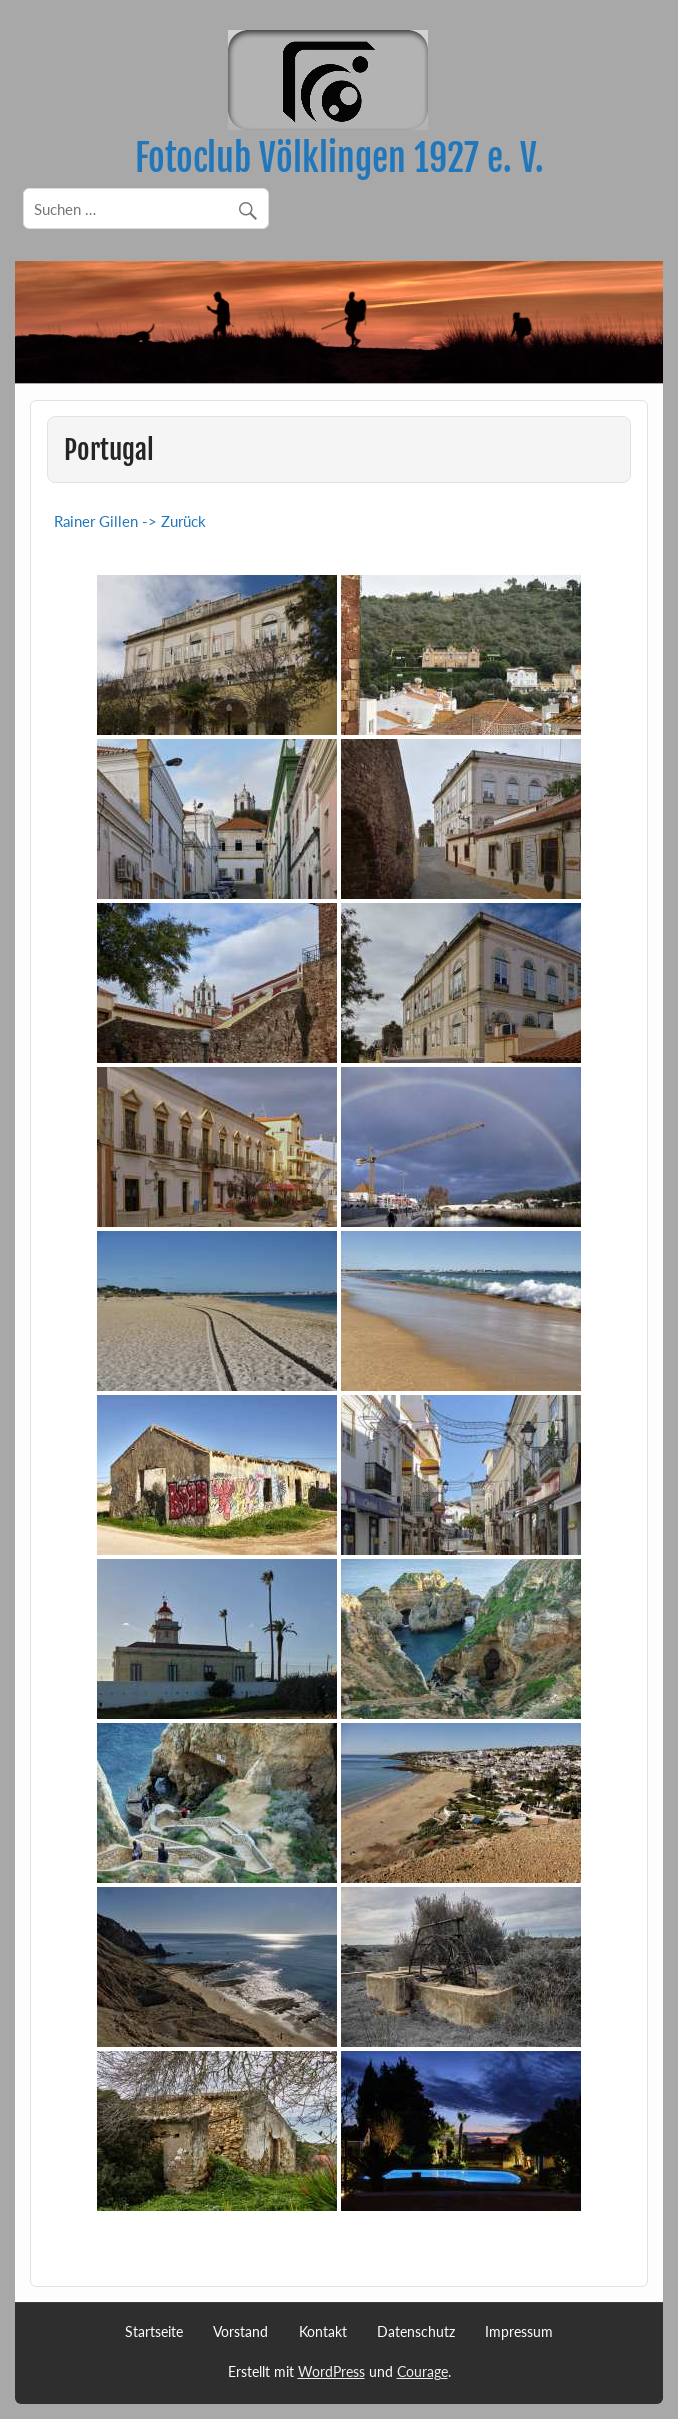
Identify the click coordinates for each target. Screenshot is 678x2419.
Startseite (154, 2332)
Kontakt (323, 2332)
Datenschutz (416, 2332)
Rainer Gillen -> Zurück (130, 521)
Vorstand (240, 2332)
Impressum (519, 2332)
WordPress (331, 2371)
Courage (422, 2371)
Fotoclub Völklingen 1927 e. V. (339, 158)
